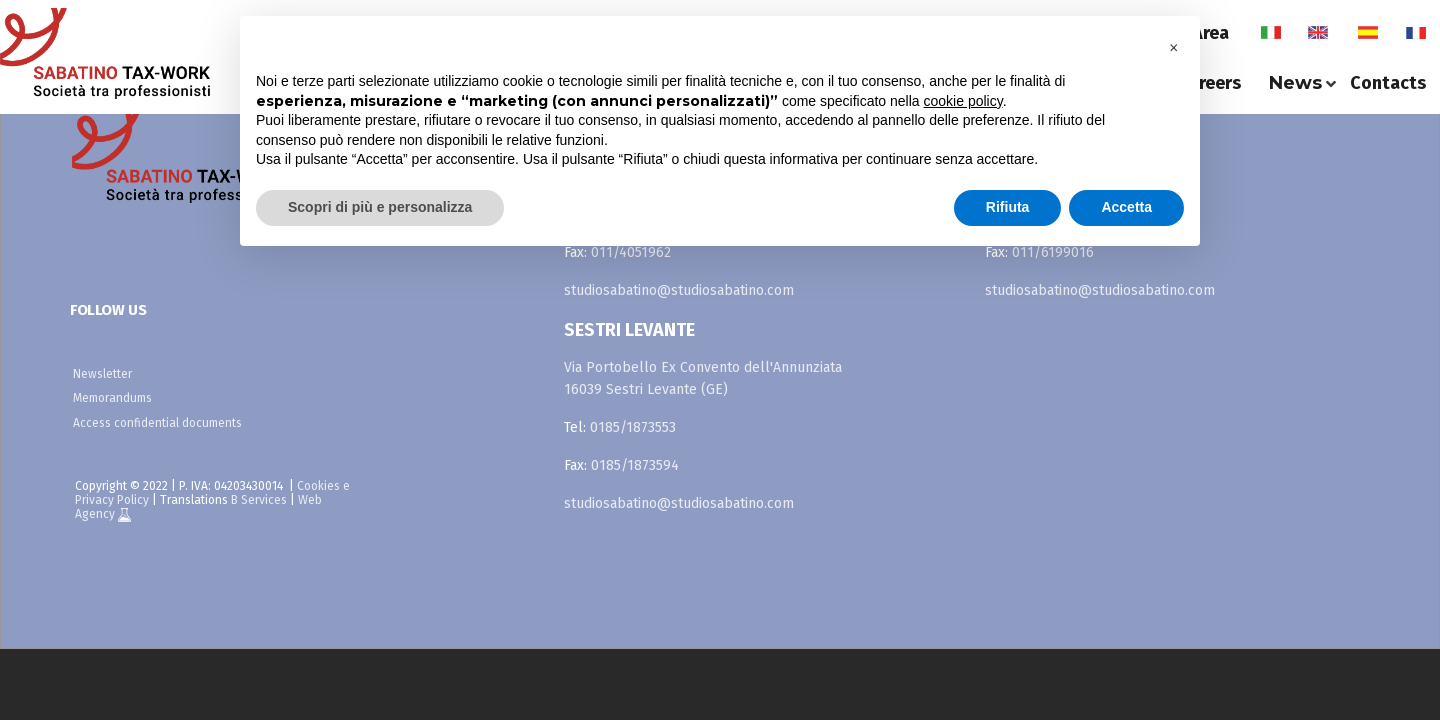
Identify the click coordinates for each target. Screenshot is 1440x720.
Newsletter (102, 374)
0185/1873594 (635, 465)
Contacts (1388, 83)
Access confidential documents (157, 423)
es (1367, 33)
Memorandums (112, 398)
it (1271, 33)
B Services (259, 500)
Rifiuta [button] (1008, 207)
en (1318, 33)
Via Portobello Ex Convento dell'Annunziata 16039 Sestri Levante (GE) (703, 378)
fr (1416, 33)
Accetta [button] (1126, 207)
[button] (1174, 48)
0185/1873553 (633, 427)
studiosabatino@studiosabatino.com (679, 290)
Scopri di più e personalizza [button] (380, 207)
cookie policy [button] (963, 101)
